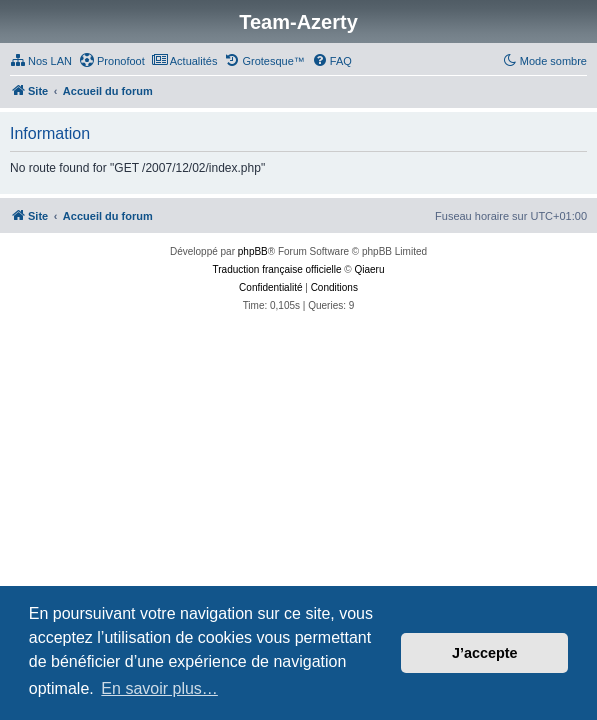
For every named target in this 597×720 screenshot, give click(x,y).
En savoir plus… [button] (159, 688)
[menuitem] (41, 61)
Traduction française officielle (277, 269)
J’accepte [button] (485, 653)
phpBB (253, 251)
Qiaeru (369, 269)
